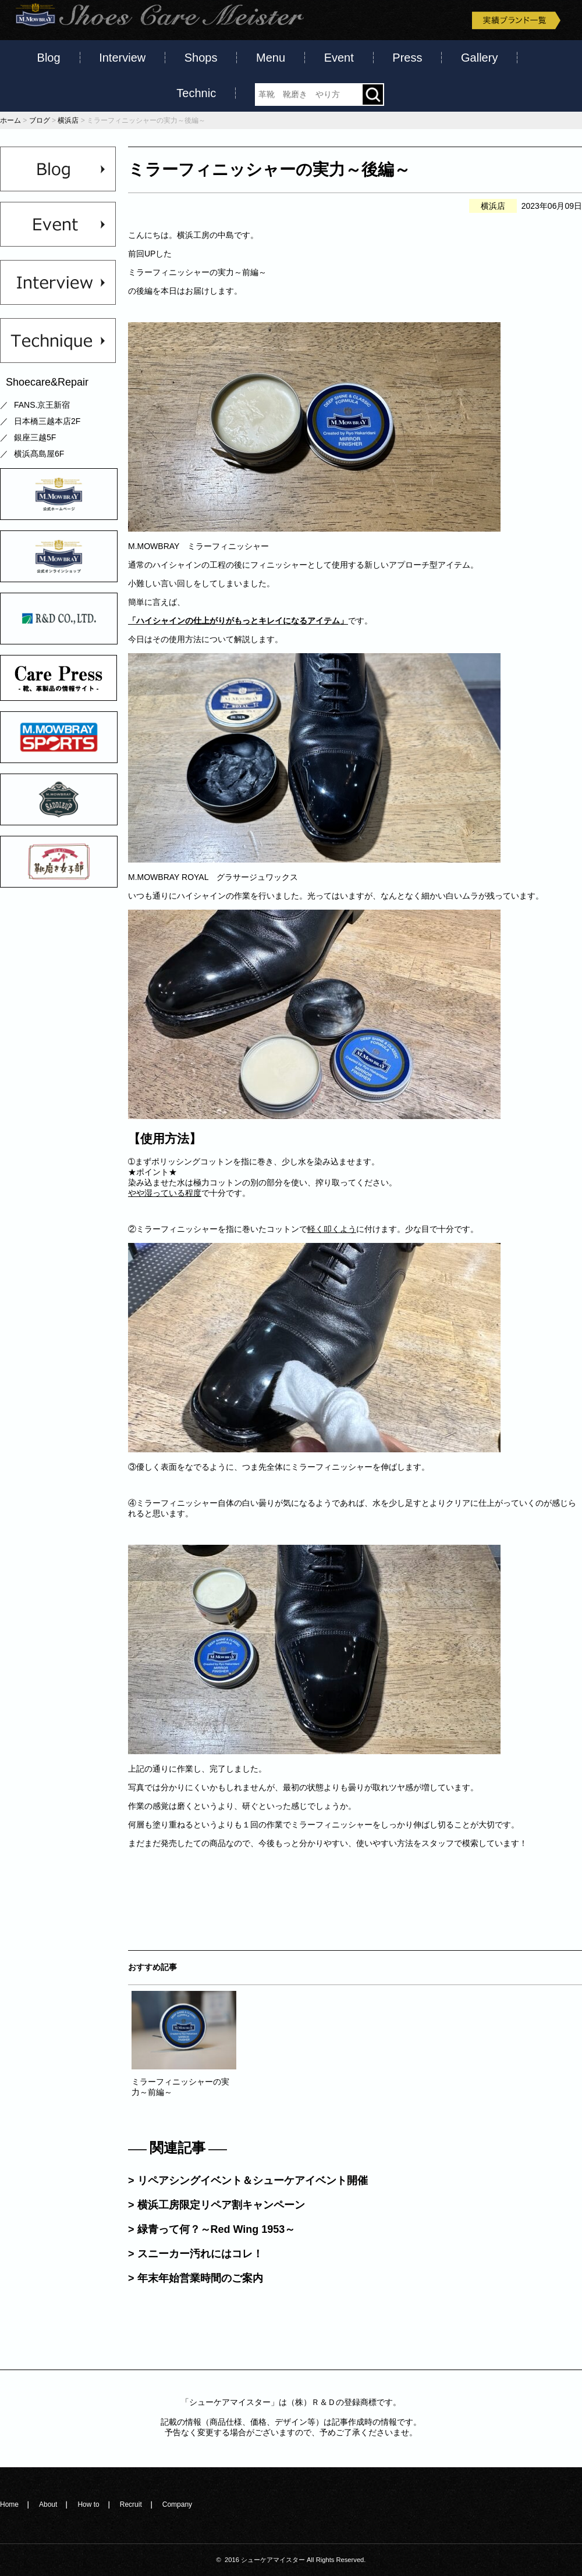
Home (9, 2504)
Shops (201, 57)
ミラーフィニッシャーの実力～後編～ (269, 170)
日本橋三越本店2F (47, 421)
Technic (196, 93)
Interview (122, 57)
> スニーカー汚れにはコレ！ (195, 2254)
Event (339, 57)
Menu (270, 57)
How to (88, 2504)
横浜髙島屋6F (39, 453)
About (48, 2504)
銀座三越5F (35, 437)
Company (177, 2504)
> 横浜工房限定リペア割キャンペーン (216, 2205)
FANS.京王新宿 (42, 404)
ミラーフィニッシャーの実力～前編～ (197, 272)
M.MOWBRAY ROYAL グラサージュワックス (213, 877)
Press (407, 57)
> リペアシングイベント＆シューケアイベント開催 (248, 2180)
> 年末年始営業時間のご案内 (195, 2278)
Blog (49, 57)
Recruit (131, 2504)
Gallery (479, 57)
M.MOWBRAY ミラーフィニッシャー (198, 546)
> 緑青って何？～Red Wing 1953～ (211, 2229)
